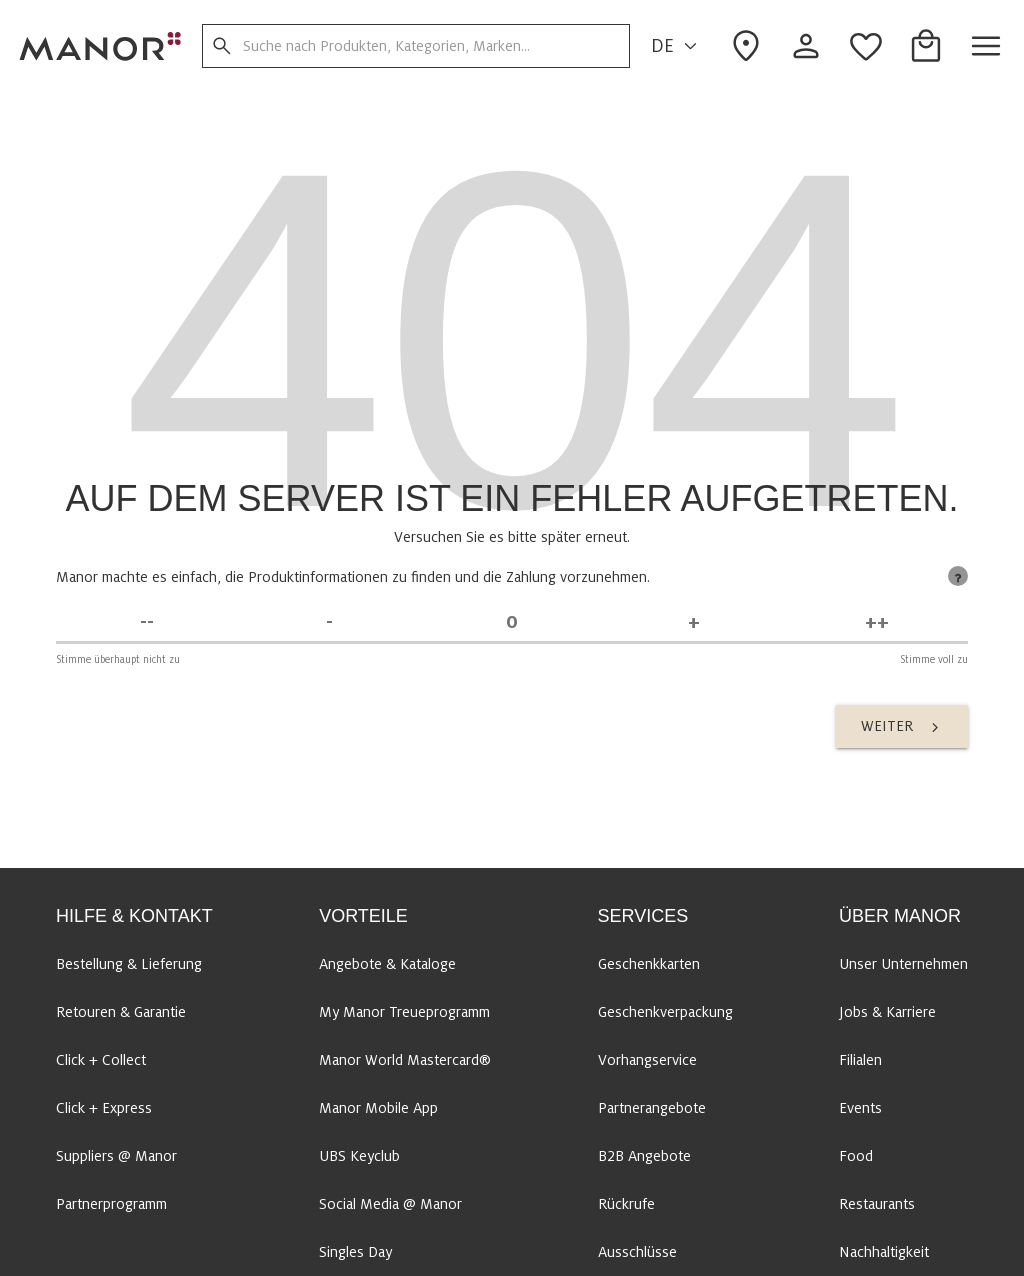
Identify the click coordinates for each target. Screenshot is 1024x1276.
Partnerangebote (652, 1108)
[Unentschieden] (512, 622)
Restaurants (877, 1204)
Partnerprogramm (111, 1204)
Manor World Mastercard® (405, 1060)
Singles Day (355, 1252)
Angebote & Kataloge (387, 964)
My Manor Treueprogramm (404, 1012)
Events (860, 1108)
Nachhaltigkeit (884, 1252)
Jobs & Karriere (887, 1012)
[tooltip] (958, 576)
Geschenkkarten (649, 964)
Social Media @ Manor (390, 1204)
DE (677, 46)
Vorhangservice (647, 1060)
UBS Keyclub (359, 1156)
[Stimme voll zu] (877, 622)
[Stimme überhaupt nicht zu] (147, 622)
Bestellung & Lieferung (129, 964)
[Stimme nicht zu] (329, 622)
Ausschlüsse (637, 1252)
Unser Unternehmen (903, 964)
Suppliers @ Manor (116, 1156)
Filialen (860, 1060)
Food (856, 1156)
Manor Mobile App (378, 1108)
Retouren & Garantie (121, 1012)
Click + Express (104, 1108)
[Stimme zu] (694, 622)
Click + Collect (101, 1060)
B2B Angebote (644, 1156)
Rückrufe (626, 1204)
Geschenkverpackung (665, 1012)
